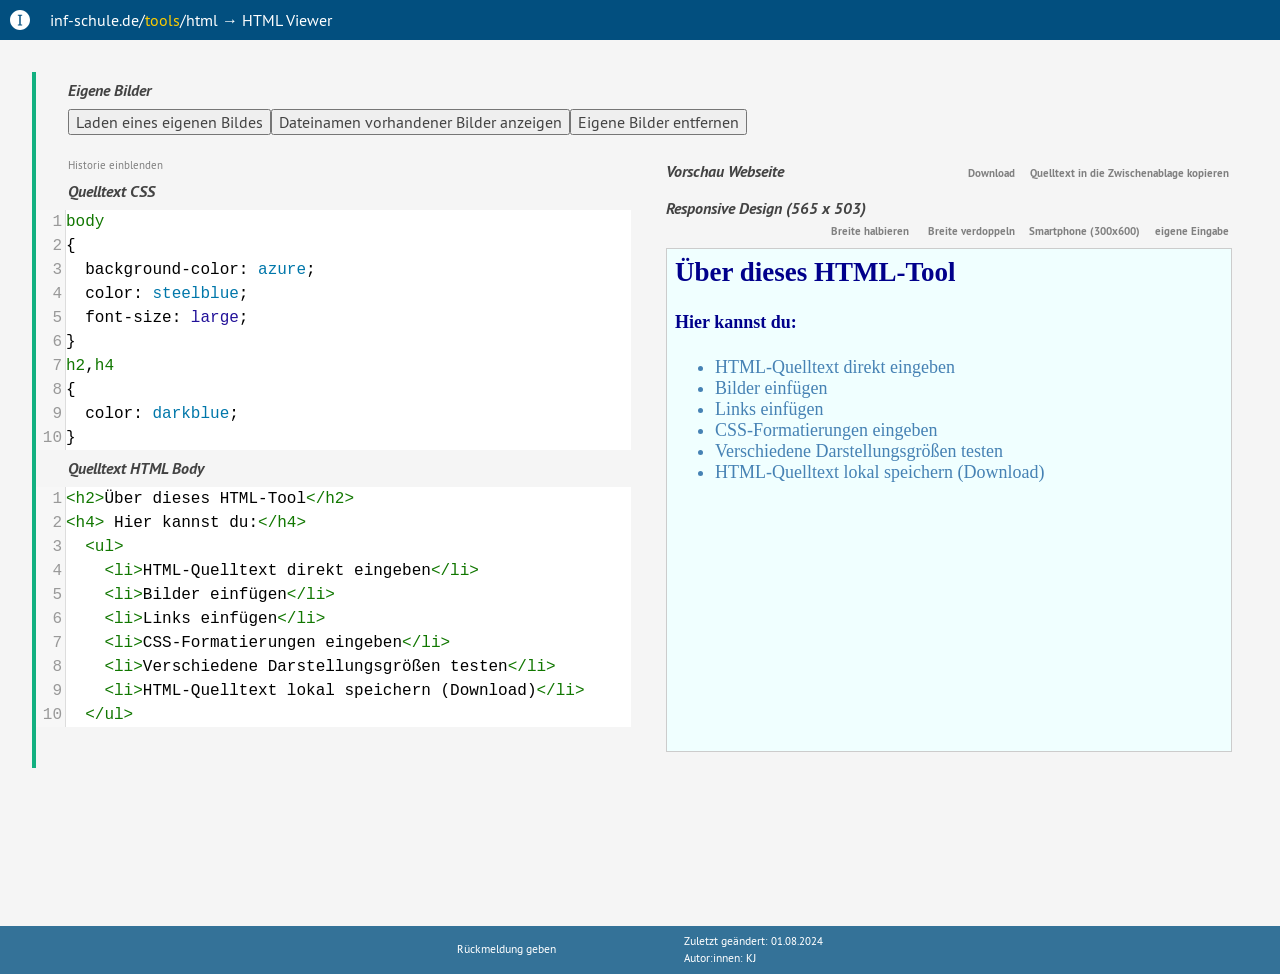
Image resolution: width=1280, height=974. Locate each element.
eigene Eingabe (1192, 231)
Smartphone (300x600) (1084, 231)
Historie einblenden (115, 165)
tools (162, 20)
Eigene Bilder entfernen (658, 122)
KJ (751, 958)
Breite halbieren (870, 231)
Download (991, 173)
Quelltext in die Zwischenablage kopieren (1129, 173)
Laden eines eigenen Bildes (169, 122)
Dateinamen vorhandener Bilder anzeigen (420, 122)
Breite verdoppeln (971, 231)
